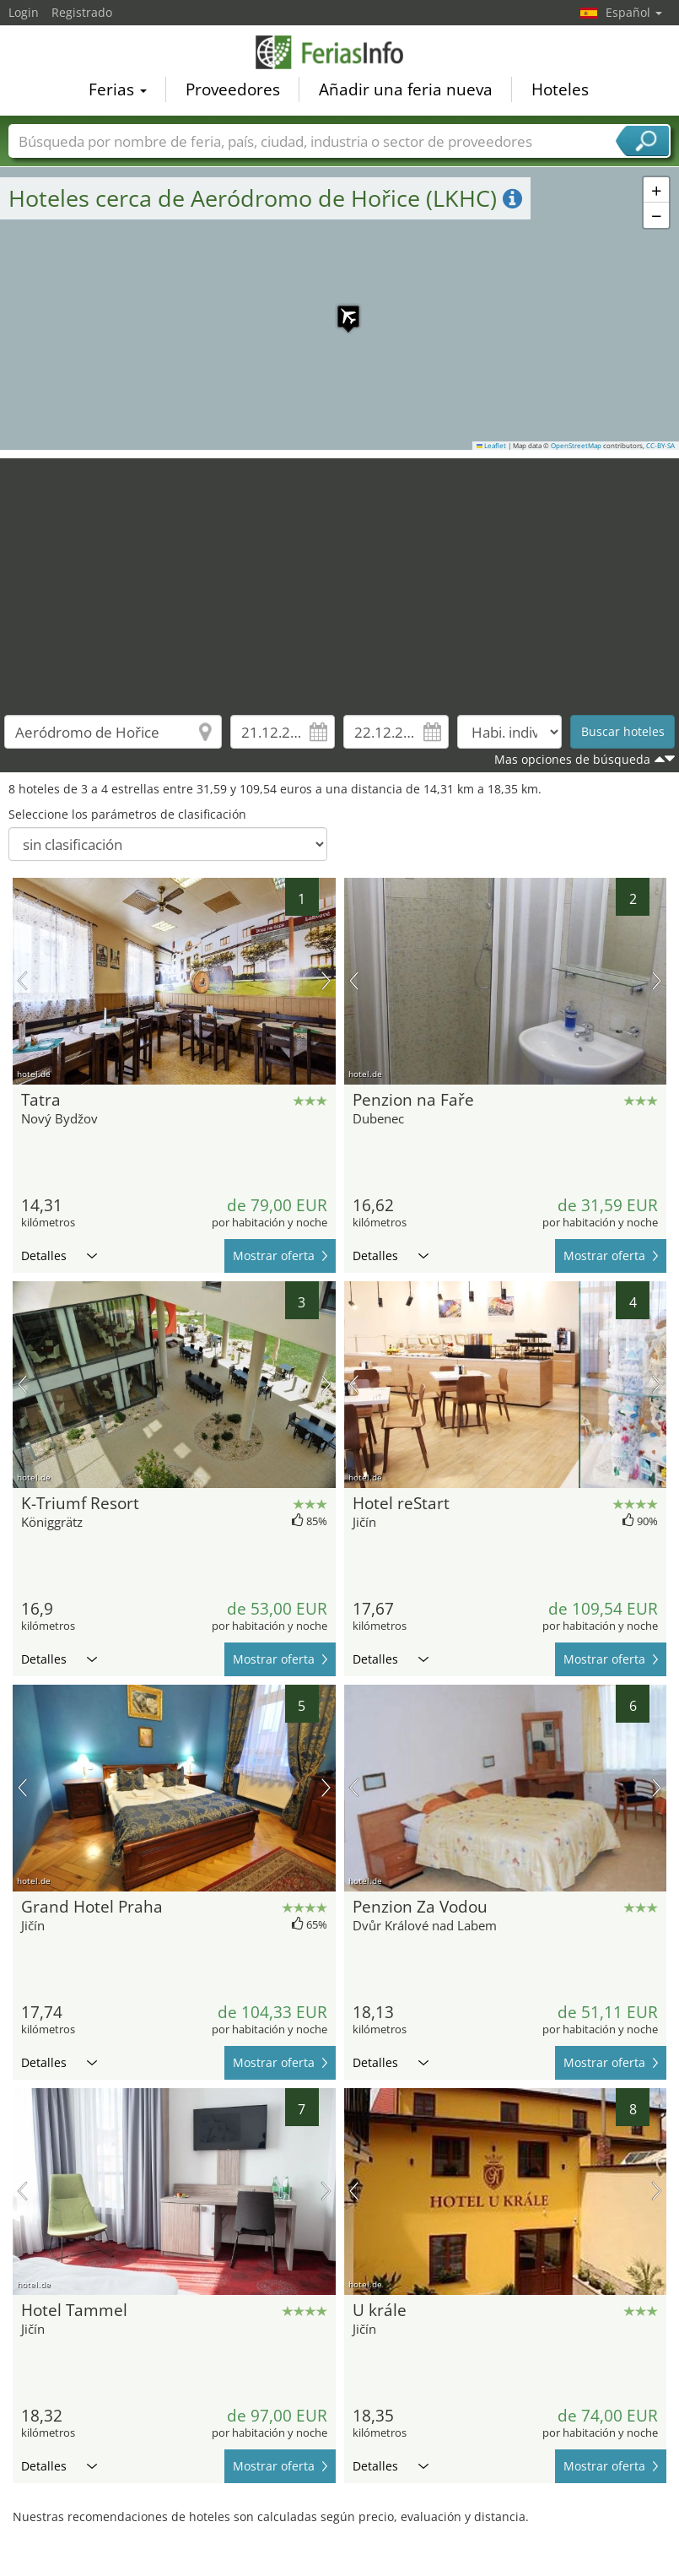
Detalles (59, 1255)
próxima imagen (326, 981)
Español (634, 12)
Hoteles (560, 89)
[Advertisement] (340, 576)
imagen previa (22, 981)
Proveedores (233, 89)
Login (23, 12)
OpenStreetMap (576, 445)
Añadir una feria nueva (406, 89)
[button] (340, 308)
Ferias (118, 89)
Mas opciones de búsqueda (572, 759)
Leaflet (492, 445)
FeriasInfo (340, 52)
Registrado (81, 12)
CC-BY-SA (660, 445)
